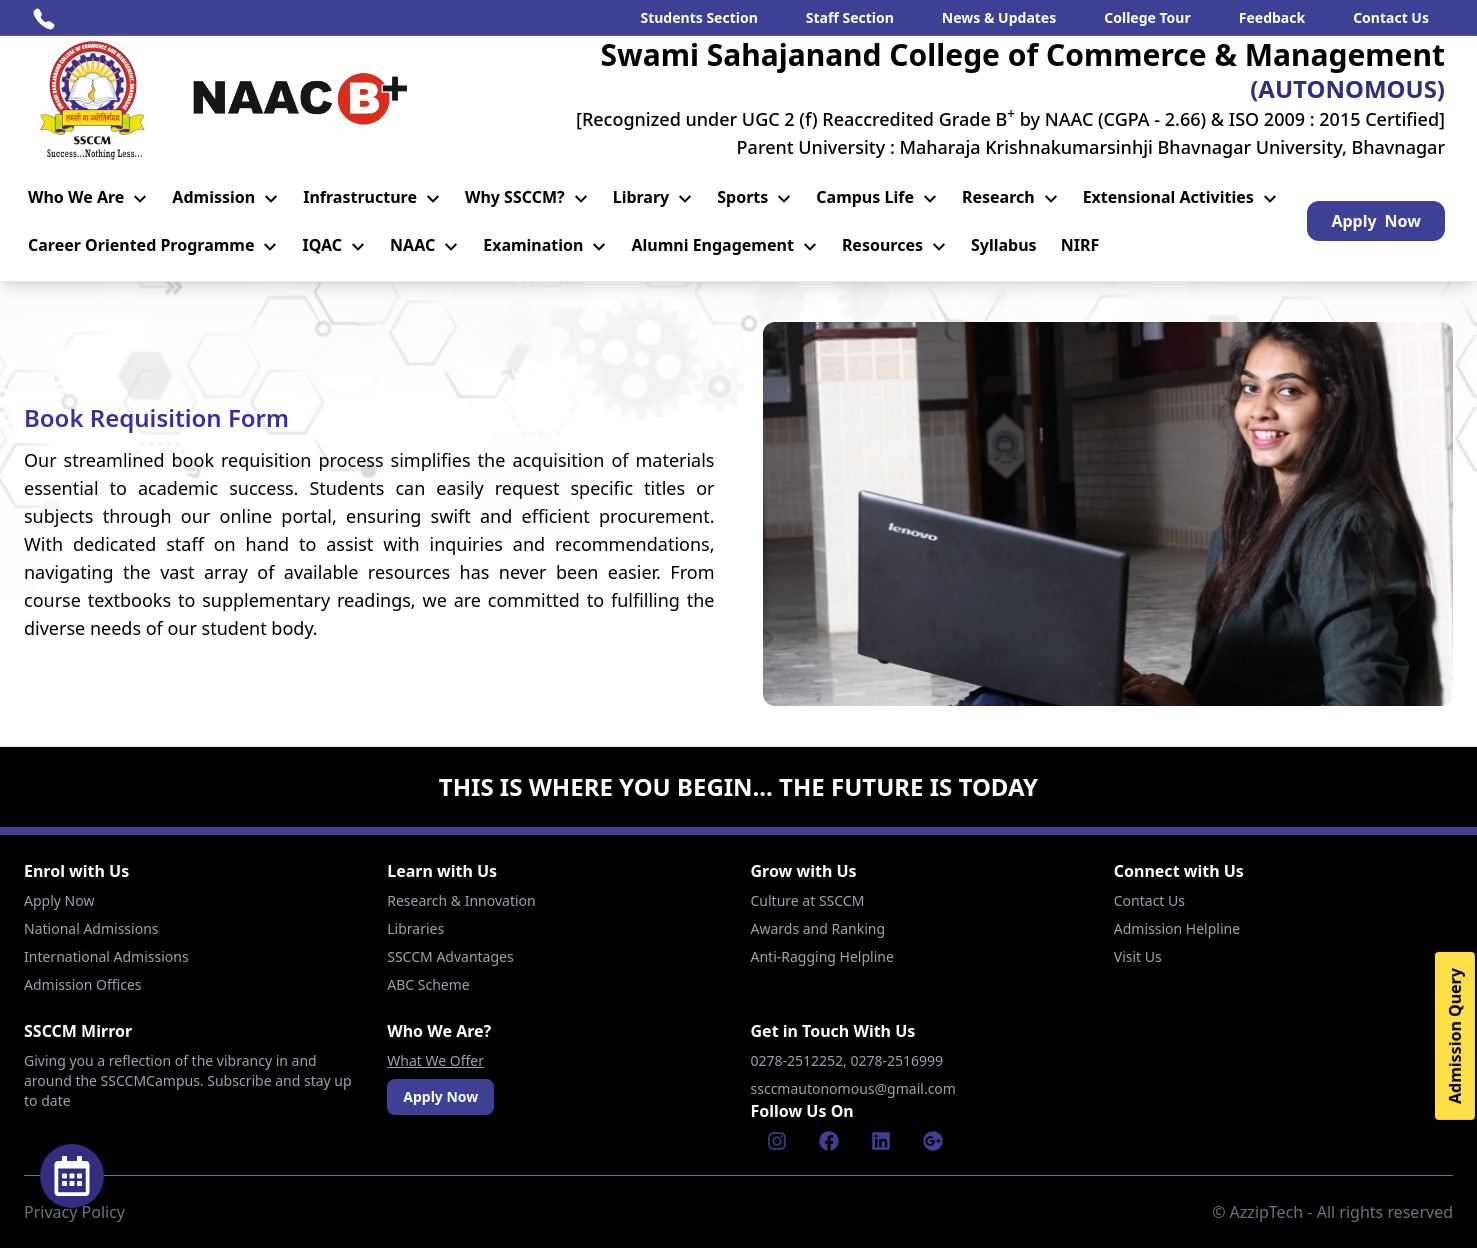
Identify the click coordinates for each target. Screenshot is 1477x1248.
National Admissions (91, 928)
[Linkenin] (881, 1141)
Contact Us (1391, 17)
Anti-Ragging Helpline (822, 956)
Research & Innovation (461, 900)
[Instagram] (777, 1141)
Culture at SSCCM (808, 900)
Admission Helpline (1177, 928)
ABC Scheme (428, 984)
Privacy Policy (74, 1212)
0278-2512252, (801, 1060)
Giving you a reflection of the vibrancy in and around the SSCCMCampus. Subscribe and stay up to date (188, 1080)
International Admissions (106, 956)
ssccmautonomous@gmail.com (853, 1088)
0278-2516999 (899, 1060)
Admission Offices (83, 984)
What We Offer (435, 1060)
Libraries (415, 928)
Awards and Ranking (818, 928)
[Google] (933, 1141)
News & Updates (999, 17)
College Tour (1147, 17)
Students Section (698, 17)
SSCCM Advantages (450, 956)
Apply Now (59, 900)
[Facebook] (829, 1141)
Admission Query (1455, 1036)
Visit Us (1138, 956)
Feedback (1272, 17)
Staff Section (850, 17)
